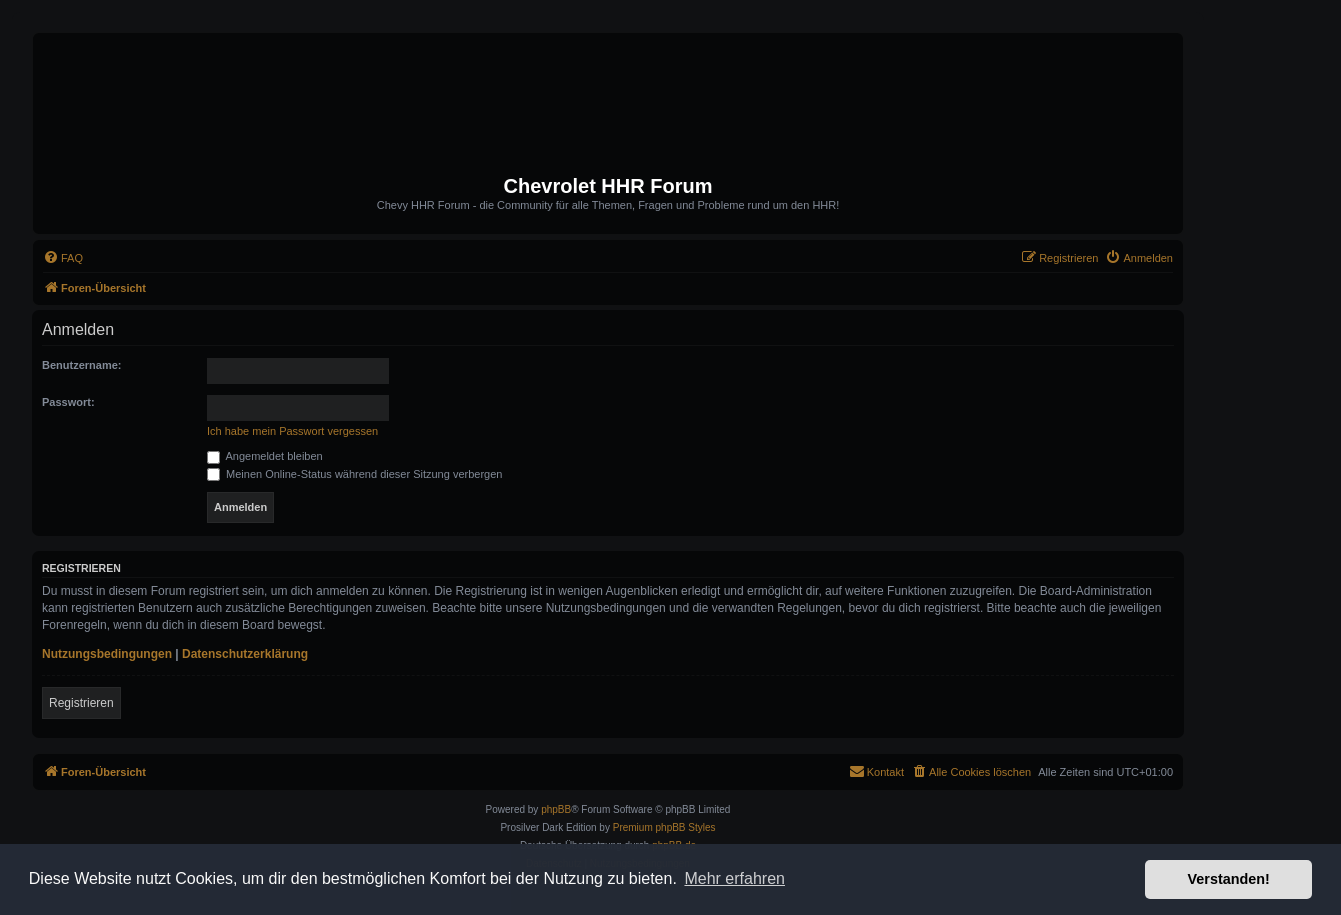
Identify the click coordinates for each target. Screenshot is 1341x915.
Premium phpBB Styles (664, 827)
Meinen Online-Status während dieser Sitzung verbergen (354, 474)
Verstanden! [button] (1229, 879)
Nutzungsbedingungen (107, 654)
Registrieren (81, 703)
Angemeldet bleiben (265, 456)
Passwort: (68, 402)
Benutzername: (81, 365)
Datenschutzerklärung (245, 654)
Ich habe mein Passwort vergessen (292, 431)
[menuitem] (63, 258)
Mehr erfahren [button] (734, 878)
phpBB (556, 809)
